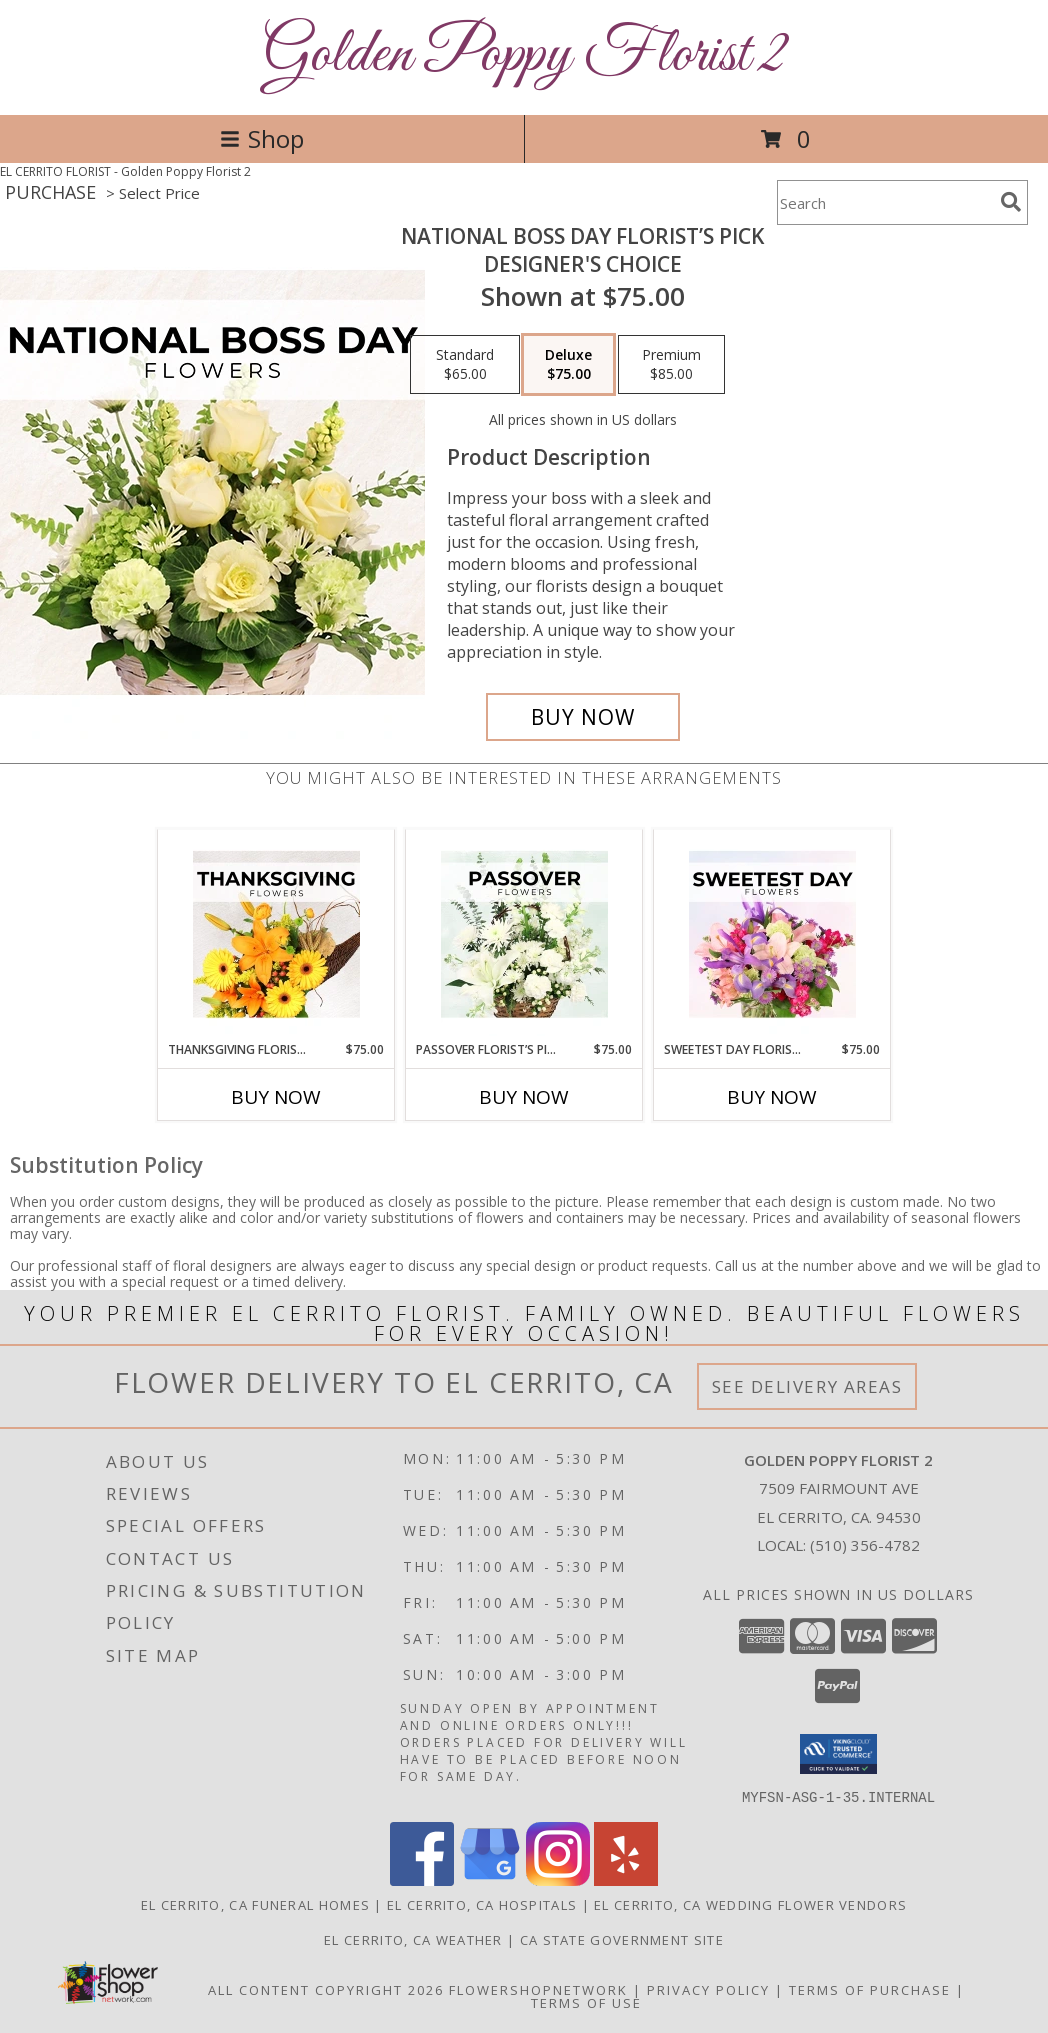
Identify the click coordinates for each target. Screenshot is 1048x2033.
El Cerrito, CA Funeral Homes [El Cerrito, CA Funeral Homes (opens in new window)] (255, 1904)
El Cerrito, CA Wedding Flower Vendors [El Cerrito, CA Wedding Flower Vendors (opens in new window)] (750, 1904)
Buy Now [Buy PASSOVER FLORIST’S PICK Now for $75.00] (524, 1097)
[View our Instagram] (558, 1879)
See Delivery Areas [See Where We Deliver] (807, 1386)
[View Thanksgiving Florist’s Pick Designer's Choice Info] (276, 935)
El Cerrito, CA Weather (413, 1939)
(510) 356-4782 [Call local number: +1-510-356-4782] (865, 1545)
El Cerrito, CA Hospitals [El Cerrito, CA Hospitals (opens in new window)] (482, 1904)
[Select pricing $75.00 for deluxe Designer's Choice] (568, 365)
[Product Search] (885, 202)
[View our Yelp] (626, 1879)
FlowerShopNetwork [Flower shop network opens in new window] (538, 1989)
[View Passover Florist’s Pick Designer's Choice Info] (524, 935)
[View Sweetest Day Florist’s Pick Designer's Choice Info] (772, 935)
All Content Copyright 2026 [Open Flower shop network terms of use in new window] (326, 1989)
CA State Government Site (622, 1939)
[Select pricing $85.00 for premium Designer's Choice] (671, 365)
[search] (1011, 202)
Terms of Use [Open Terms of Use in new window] (586, 2002)
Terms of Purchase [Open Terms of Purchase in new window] (870, 1989)
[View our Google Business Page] (490, 1879)
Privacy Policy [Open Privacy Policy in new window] (708, 1989)
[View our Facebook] (422, 1879)
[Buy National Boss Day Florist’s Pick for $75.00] (583, 717)
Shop (262, 138)
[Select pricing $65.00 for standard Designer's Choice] (465, 365)
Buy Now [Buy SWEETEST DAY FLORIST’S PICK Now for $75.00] (772, 1097)
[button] (838, 1754)
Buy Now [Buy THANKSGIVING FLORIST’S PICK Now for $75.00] (276, 1097)
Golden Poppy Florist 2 (524, 55)
